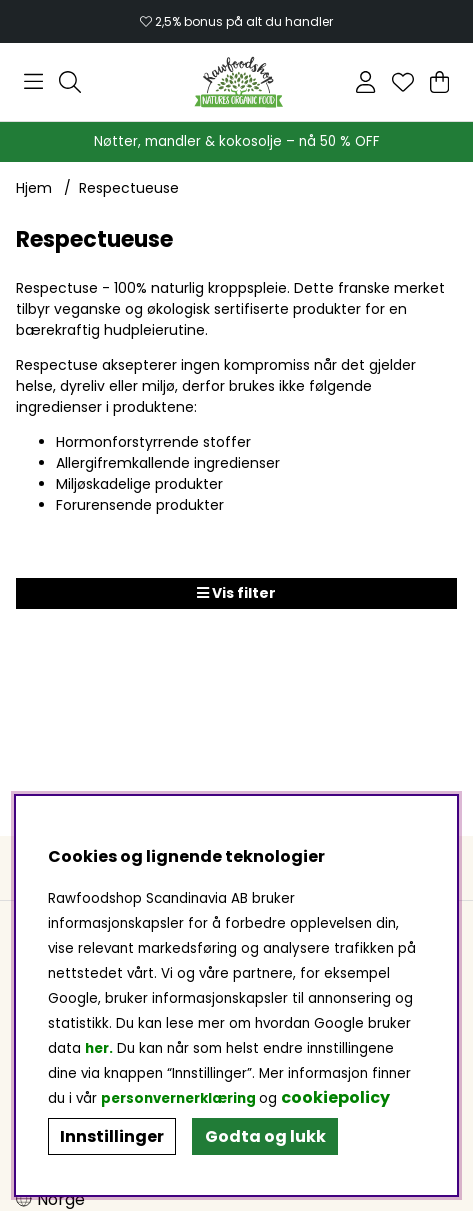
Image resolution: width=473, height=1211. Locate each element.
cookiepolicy (335, 1097)
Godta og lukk (265, 1136)
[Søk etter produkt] (70, 82)
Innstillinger (112, 1136)
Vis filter (236, 593)
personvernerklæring (178, 1098)
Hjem (34, 188)
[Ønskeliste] (403, 82)
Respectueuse (129, 188)
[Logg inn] (365, 82)
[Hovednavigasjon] (33, 82)
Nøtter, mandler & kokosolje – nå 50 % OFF (237, 141)
